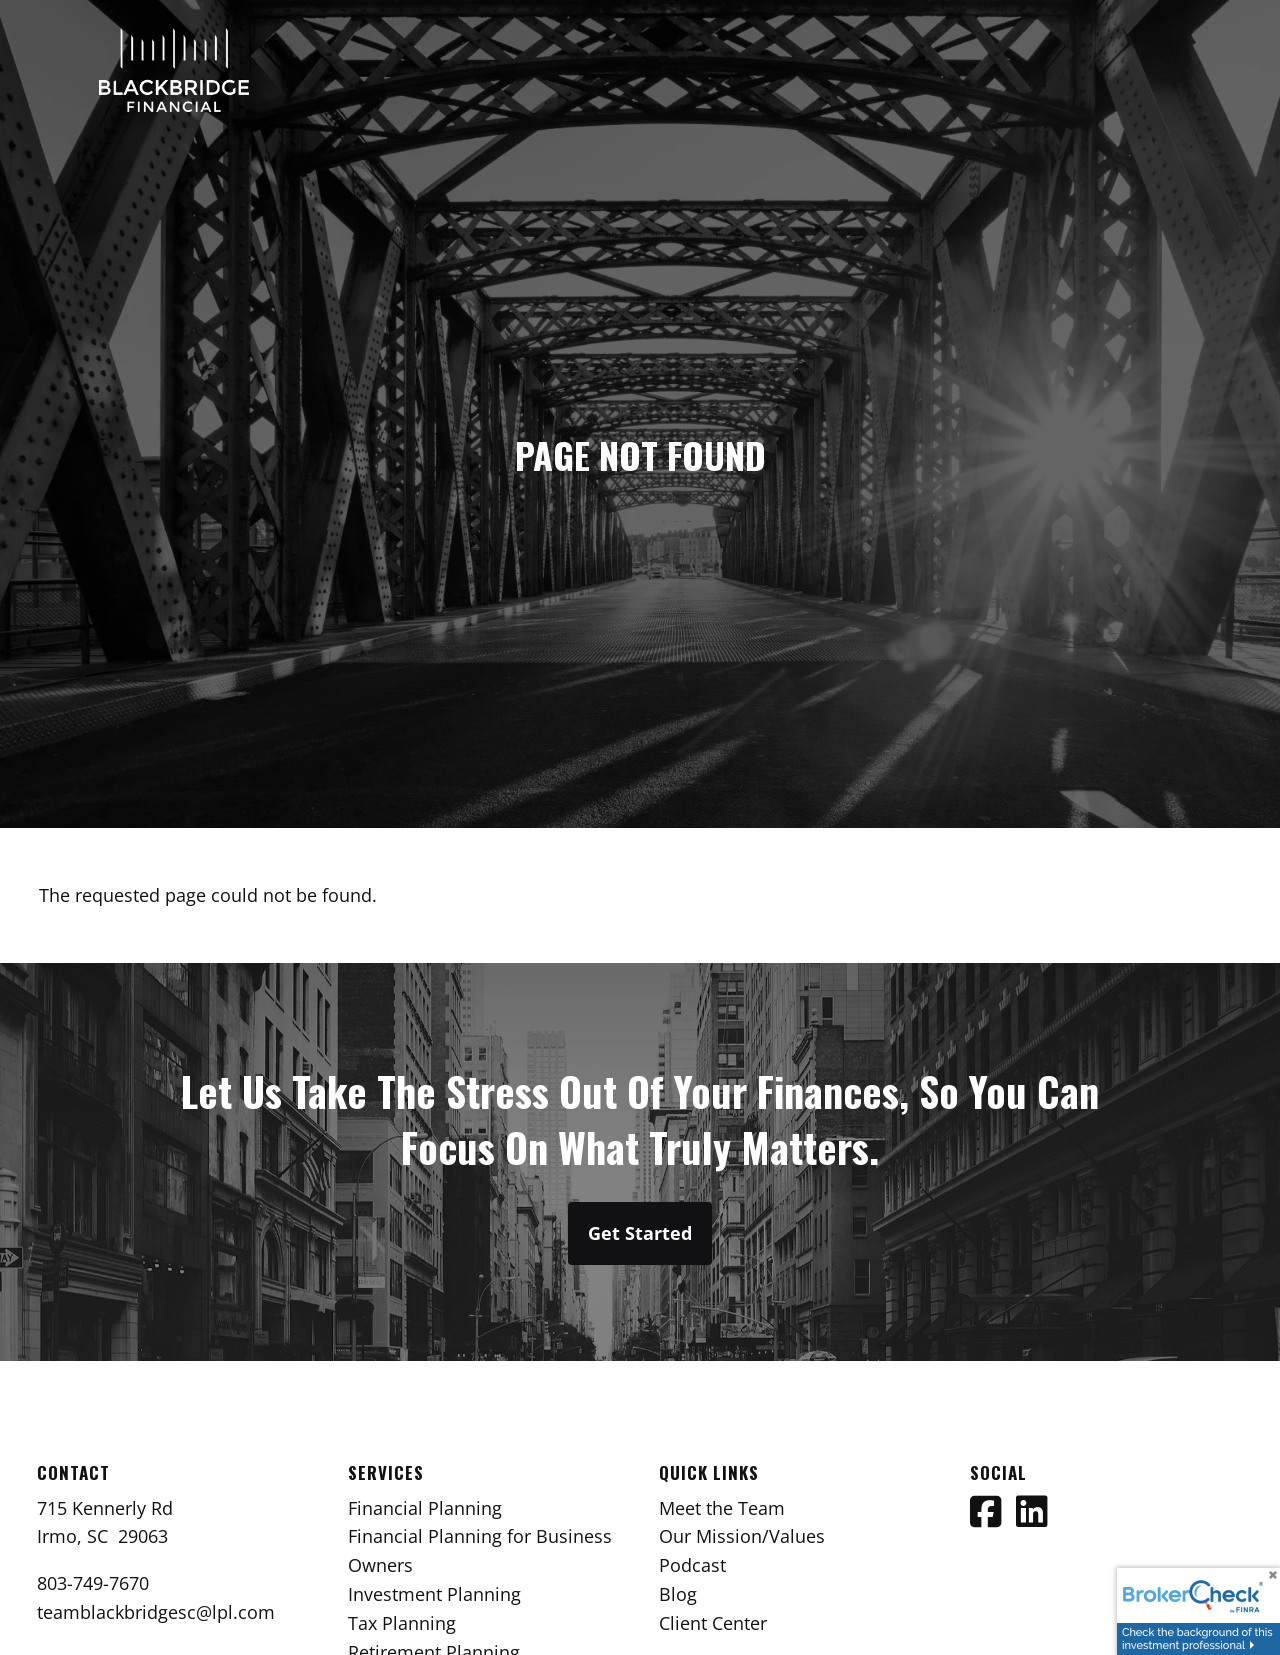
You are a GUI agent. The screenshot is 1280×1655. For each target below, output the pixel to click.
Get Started (640, 1233)
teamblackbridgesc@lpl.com (156, 1612)
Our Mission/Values (742, 1536)
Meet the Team (722, 1508)
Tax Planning (402, 1623)
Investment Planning (434, 1594)
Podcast (692, 1565)
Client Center (713, 1623)
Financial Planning (425, 1508)
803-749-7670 (93, 1583)
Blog (678, 1594)
